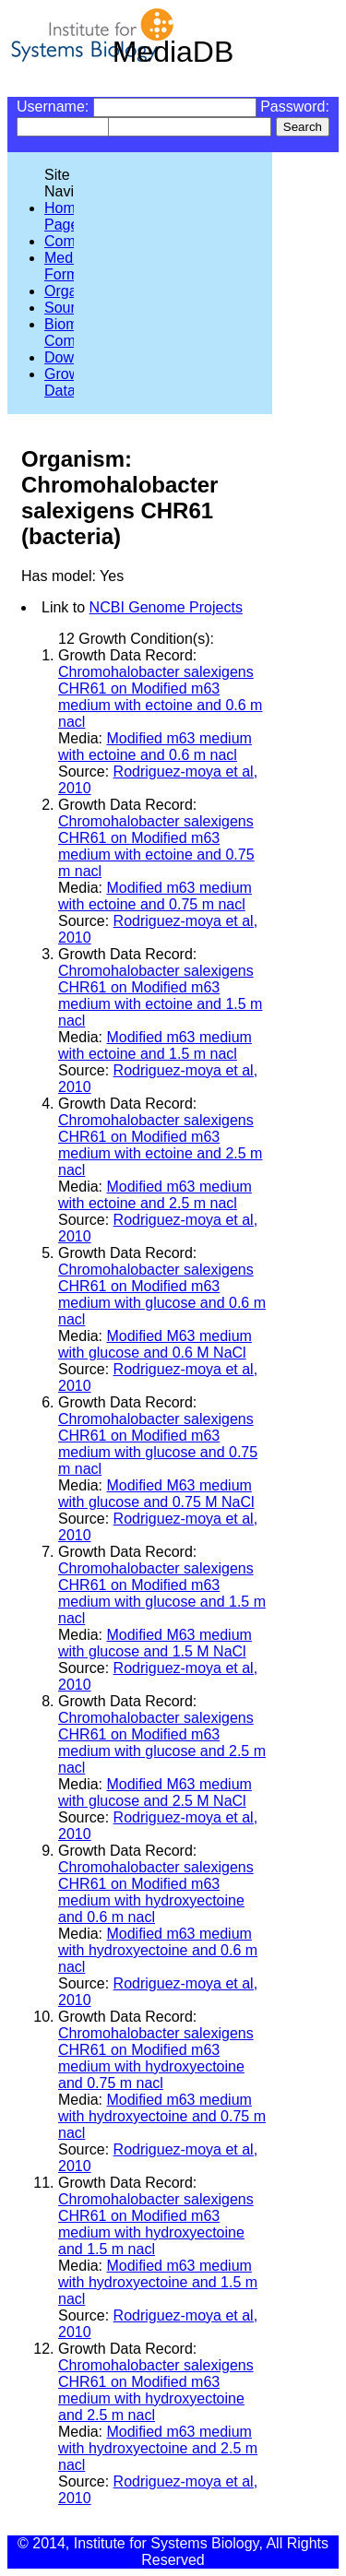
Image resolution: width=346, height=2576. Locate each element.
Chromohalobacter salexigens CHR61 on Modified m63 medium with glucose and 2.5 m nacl (162, 1742)
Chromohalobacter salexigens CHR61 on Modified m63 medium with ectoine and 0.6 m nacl (160, 697)
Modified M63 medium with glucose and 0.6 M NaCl (155, 1344)
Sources (71, 307)
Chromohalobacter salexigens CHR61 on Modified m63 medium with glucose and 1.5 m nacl (162, 1593)
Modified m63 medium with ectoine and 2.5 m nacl (155, 1195)
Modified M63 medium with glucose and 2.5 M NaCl (155, 1792)
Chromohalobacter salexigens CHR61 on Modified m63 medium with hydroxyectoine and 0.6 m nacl (156, 1892)
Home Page (64, 216)
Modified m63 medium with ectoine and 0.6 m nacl (155, 746)
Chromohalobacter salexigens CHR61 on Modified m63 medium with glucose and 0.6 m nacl (162, 1294)
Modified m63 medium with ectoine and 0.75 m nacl (155, 896)
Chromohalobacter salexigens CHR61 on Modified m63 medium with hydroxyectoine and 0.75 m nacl (156, 2058)
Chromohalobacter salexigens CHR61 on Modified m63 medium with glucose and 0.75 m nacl (157, 1444)
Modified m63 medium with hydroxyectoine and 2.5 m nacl (157, 2448)
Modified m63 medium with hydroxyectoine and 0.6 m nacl (157, 1950)
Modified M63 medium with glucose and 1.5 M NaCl (155, 1643)
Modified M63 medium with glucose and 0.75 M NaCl (156, 1494)
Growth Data (68, 382)
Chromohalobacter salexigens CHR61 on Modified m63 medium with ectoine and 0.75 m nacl (156, 846)
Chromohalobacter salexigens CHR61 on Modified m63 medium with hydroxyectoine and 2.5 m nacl (156, 2390)
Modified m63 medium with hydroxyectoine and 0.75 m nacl (162, 2116)
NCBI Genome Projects (166, 607)
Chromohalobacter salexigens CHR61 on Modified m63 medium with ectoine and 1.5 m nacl (160, 995)
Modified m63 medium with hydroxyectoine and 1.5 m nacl (157, 2282)
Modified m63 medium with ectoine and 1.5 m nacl (155, 1045)
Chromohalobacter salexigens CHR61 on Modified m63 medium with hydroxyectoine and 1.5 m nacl (156, 2224)
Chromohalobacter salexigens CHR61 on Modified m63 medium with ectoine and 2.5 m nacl (160, 1145)
